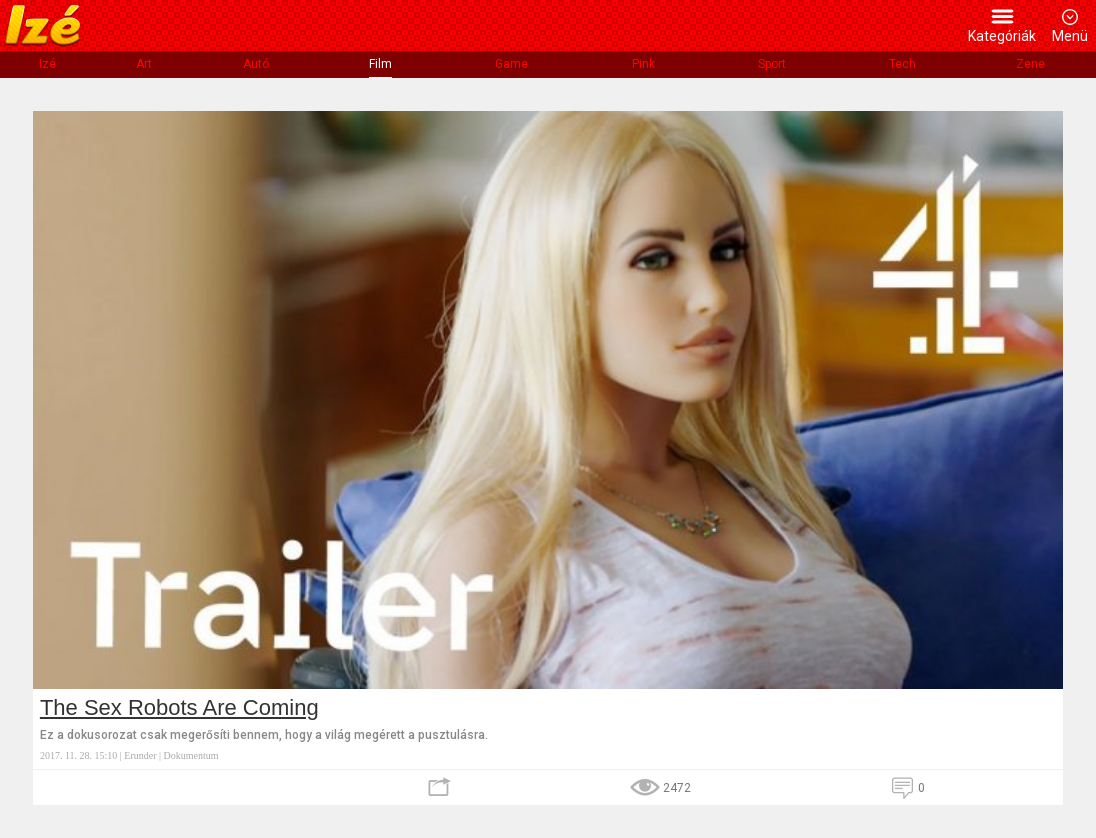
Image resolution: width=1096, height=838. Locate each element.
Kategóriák (1002, 36)
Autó (256, 64)
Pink (643, 64)
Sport (772, 64)
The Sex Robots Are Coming (179, 707)
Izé (47, 64)
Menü (1070, 36)
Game (511, 64)
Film (380, 64)
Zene (1030, 64)
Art (144, 64)
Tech (902, 64)
